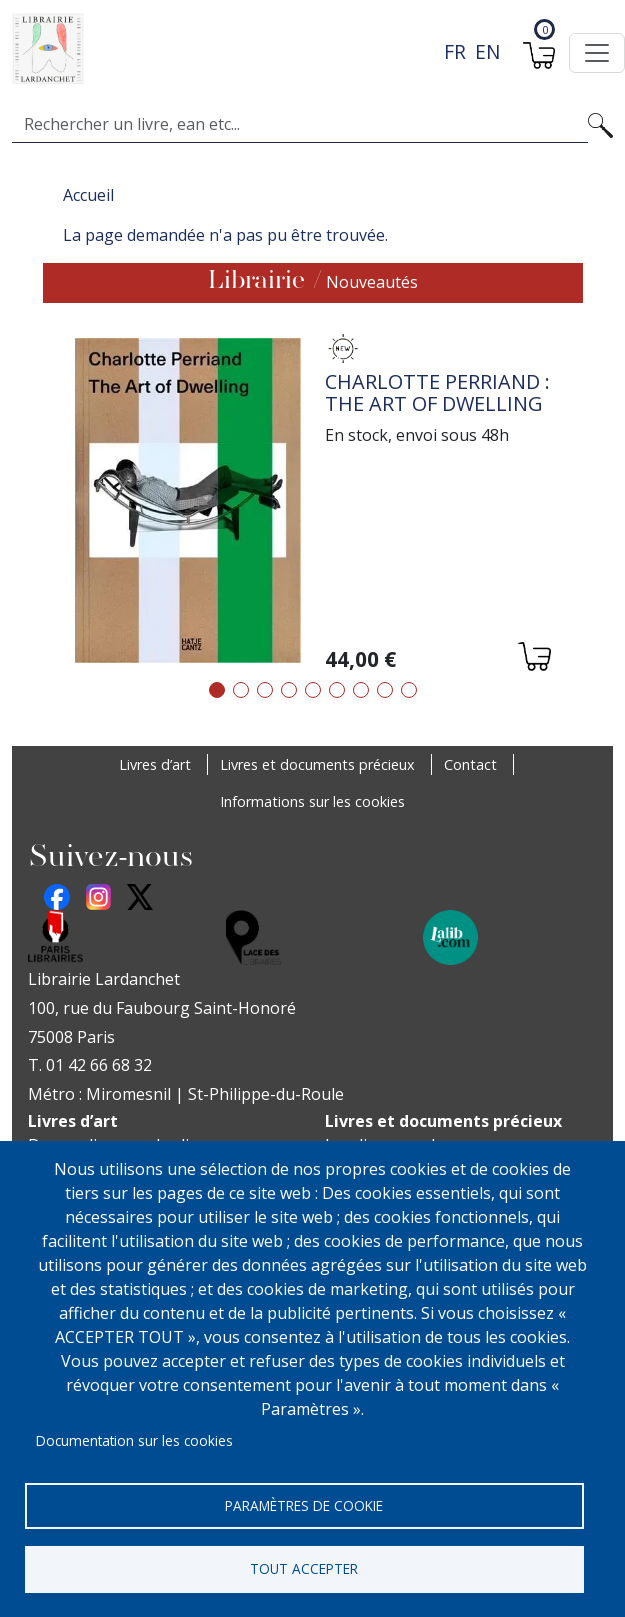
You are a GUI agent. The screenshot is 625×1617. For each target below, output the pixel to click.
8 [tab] (385, 690)
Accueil (88, 195)
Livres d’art (155, 764)
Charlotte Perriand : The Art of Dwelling (437, 392)
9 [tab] (409, 690)
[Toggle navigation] (597, 53)
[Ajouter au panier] (533, 659)
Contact (470, 764)
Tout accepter (304, 1567)
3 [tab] (265, 690)
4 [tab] (289, 690)
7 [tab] (361, 690)
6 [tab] (337, 690)
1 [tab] (217, 690)
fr (455, 51)
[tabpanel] (313, 503)
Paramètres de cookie (304, 1502)
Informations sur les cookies (312, 801)
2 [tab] (241, 690)
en (487, 51)
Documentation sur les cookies (134, 1437)
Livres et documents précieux (317, 764)
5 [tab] (313, 690)
